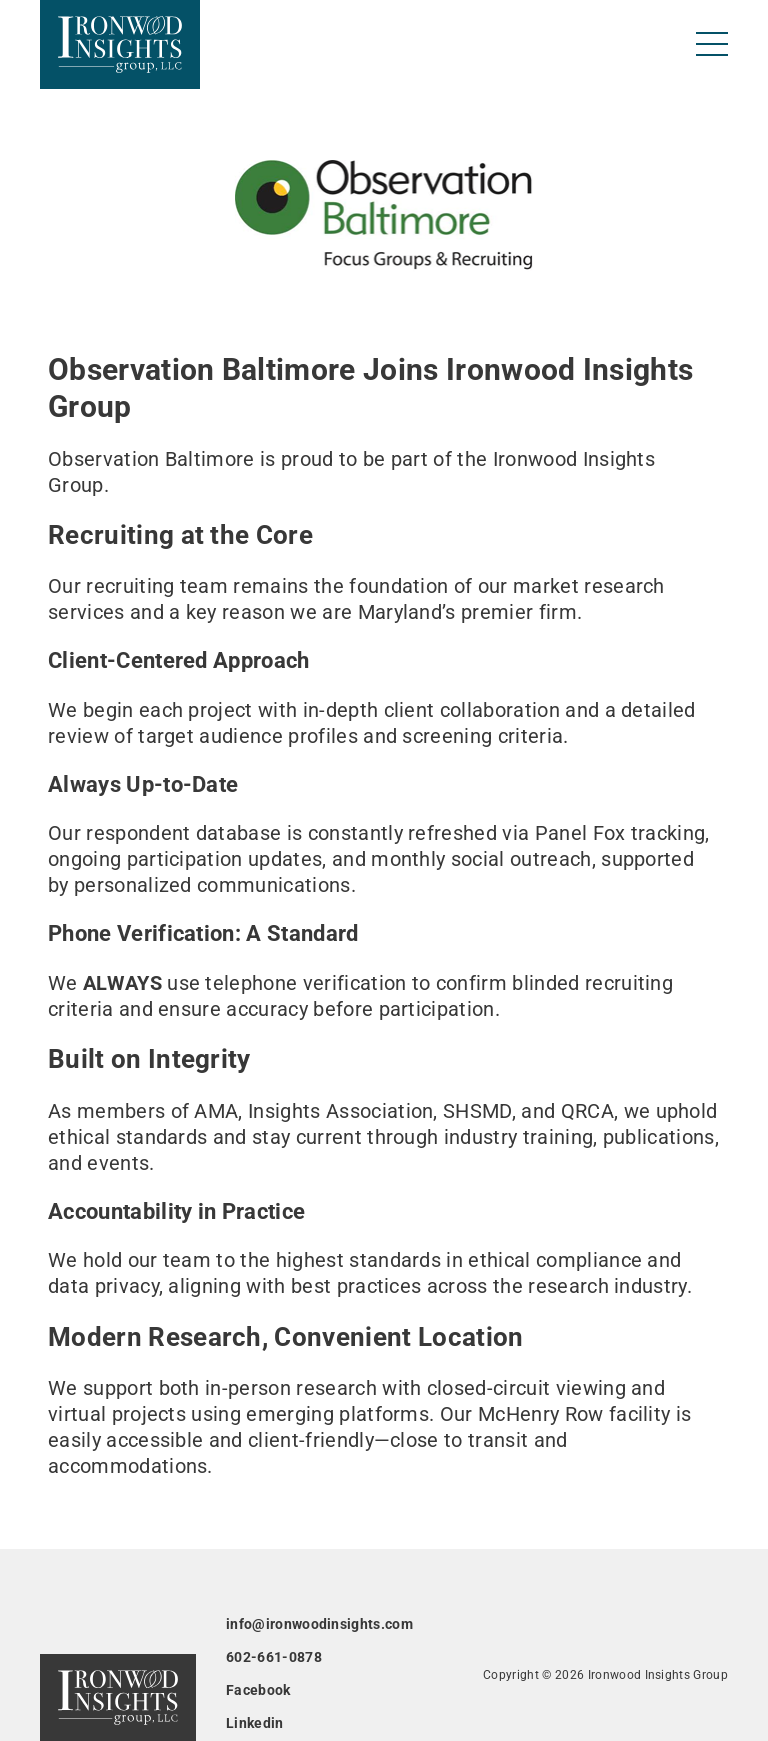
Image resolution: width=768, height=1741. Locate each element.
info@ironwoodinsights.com (319, 1624)
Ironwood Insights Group (658, 1675)
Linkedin (255, 1723)
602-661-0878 (274, 1657)
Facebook (258, 1690)
